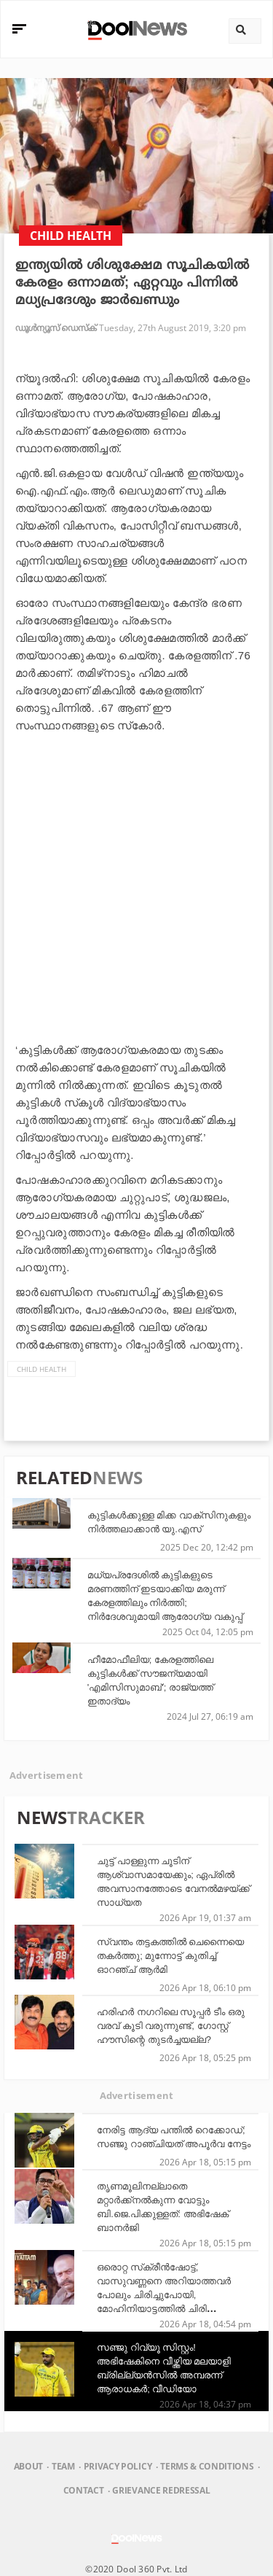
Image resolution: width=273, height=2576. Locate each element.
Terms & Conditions (206, 2466)
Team (63, 2466)
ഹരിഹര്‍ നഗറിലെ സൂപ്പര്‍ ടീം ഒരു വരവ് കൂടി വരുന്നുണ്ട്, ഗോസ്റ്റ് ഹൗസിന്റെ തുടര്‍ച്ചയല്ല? (170, 2025)
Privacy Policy (117, 2466)
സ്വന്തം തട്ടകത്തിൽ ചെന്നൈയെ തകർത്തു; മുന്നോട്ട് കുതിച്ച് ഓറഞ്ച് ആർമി (170, 1955)
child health (41, 1369)
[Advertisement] (136, 884)
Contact (83, 2490)
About (28, 2466)
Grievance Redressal (161, 2490)
